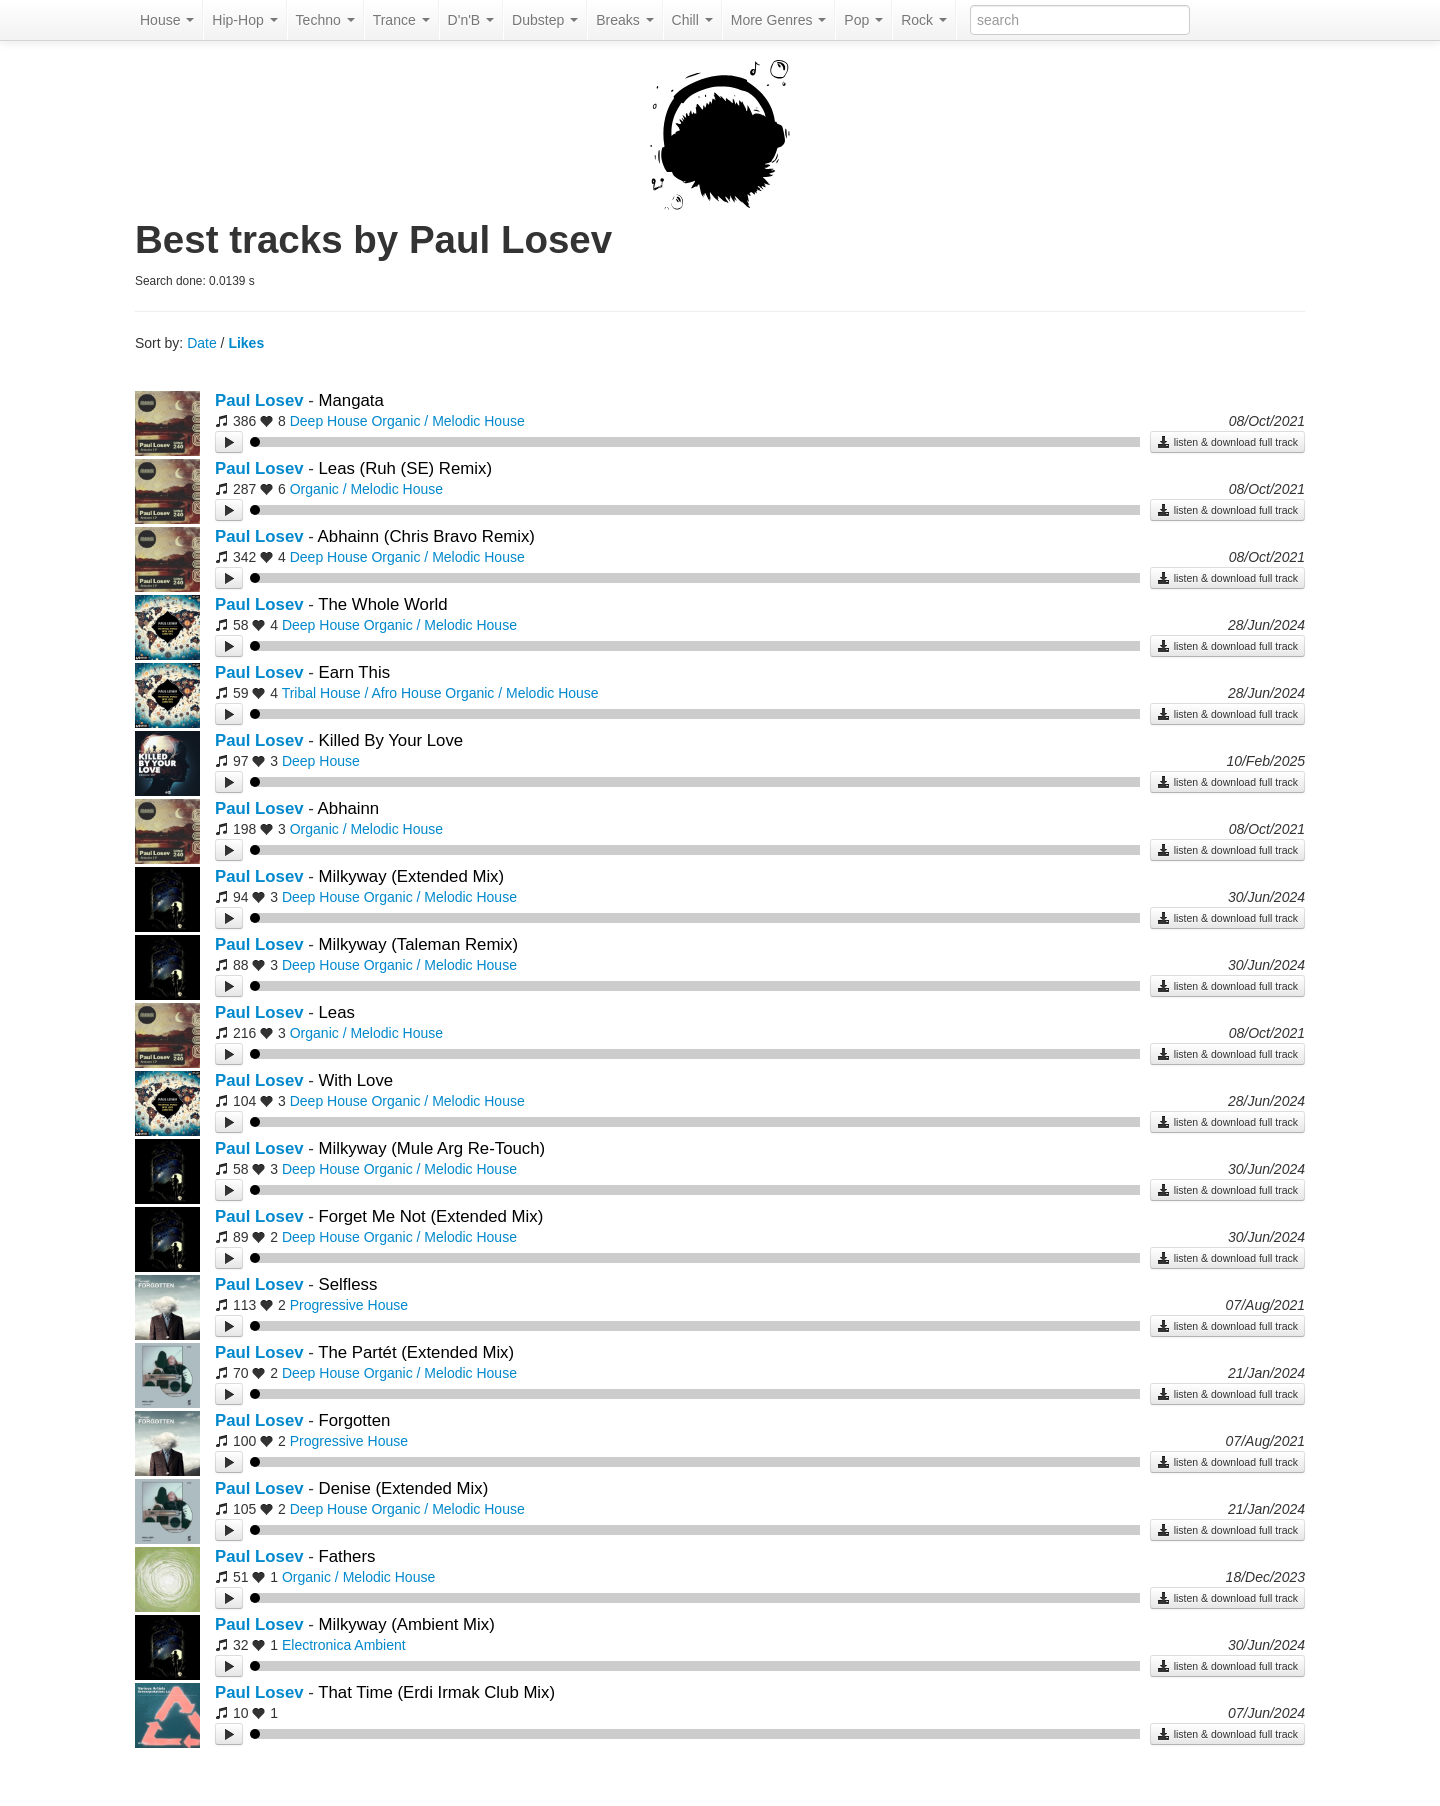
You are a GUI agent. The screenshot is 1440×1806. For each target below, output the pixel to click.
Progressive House (349, 1305)
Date (202, 343)
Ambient (379, 1645)
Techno (325, 20)
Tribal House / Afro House (362, 693)
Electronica (316, 1645)
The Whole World (382, 604)
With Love (356, 1080)
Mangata (351, 400)
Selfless (348, 1284)
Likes (246, 343)
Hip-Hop (244, 20)
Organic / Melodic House (447, 421)
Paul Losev (259, 400)
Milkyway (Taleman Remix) (419, 944)
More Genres (779, 20)
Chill (692, 20)
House (167, 20)
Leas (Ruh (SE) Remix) (405, 468)
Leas (337, 1012)
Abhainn (349, 808)
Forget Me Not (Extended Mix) (431, 1216)
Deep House (329, 421)
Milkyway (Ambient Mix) (407, 1624)
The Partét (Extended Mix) (416, 1352)
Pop (863, 20)
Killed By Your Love (391, 740)
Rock (924, 20)
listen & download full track (1227, 442)
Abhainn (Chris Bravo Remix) (426, 536)
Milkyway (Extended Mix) (412, 876)
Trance (401, 20)
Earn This (355, 672)
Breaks (624, 20)
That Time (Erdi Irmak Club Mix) (436, 1692)
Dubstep (545, 20)
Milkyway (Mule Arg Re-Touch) (432, 1148)
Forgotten (355, 1420)
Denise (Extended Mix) (404, 1488)
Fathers (347, 1556)
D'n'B (471, 20)
